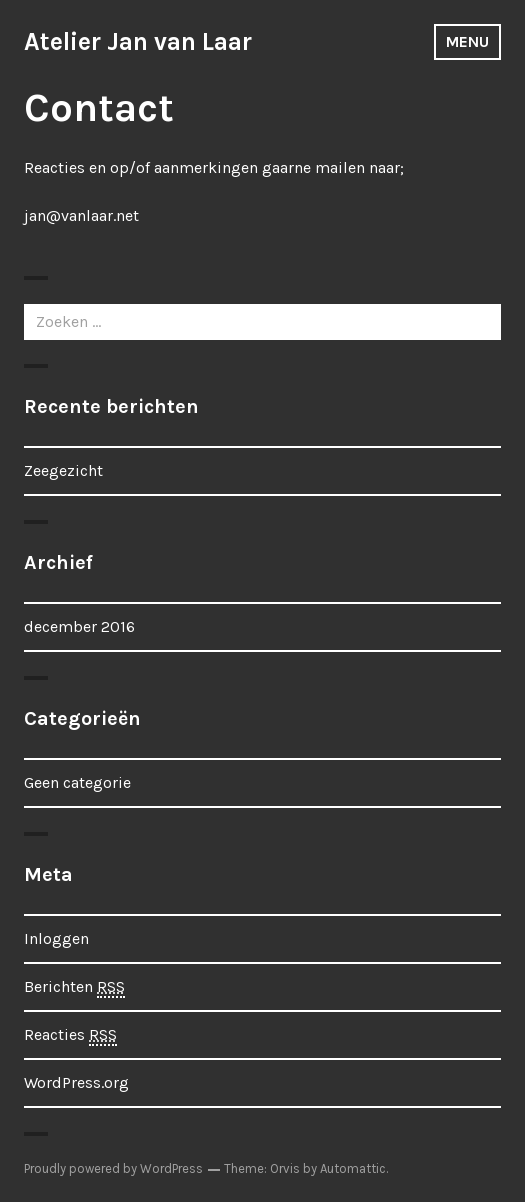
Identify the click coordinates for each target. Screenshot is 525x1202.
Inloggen (56, 938)
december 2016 (79, 626)
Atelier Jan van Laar (138, 41)
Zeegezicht (63, 470)
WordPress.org (76, 1082)
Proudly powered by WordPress (113, 1168)
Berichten (74, 987)
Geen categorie (77, 782)
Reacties (70, 1035)
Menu (467, 41)
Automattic (353, 1168)
